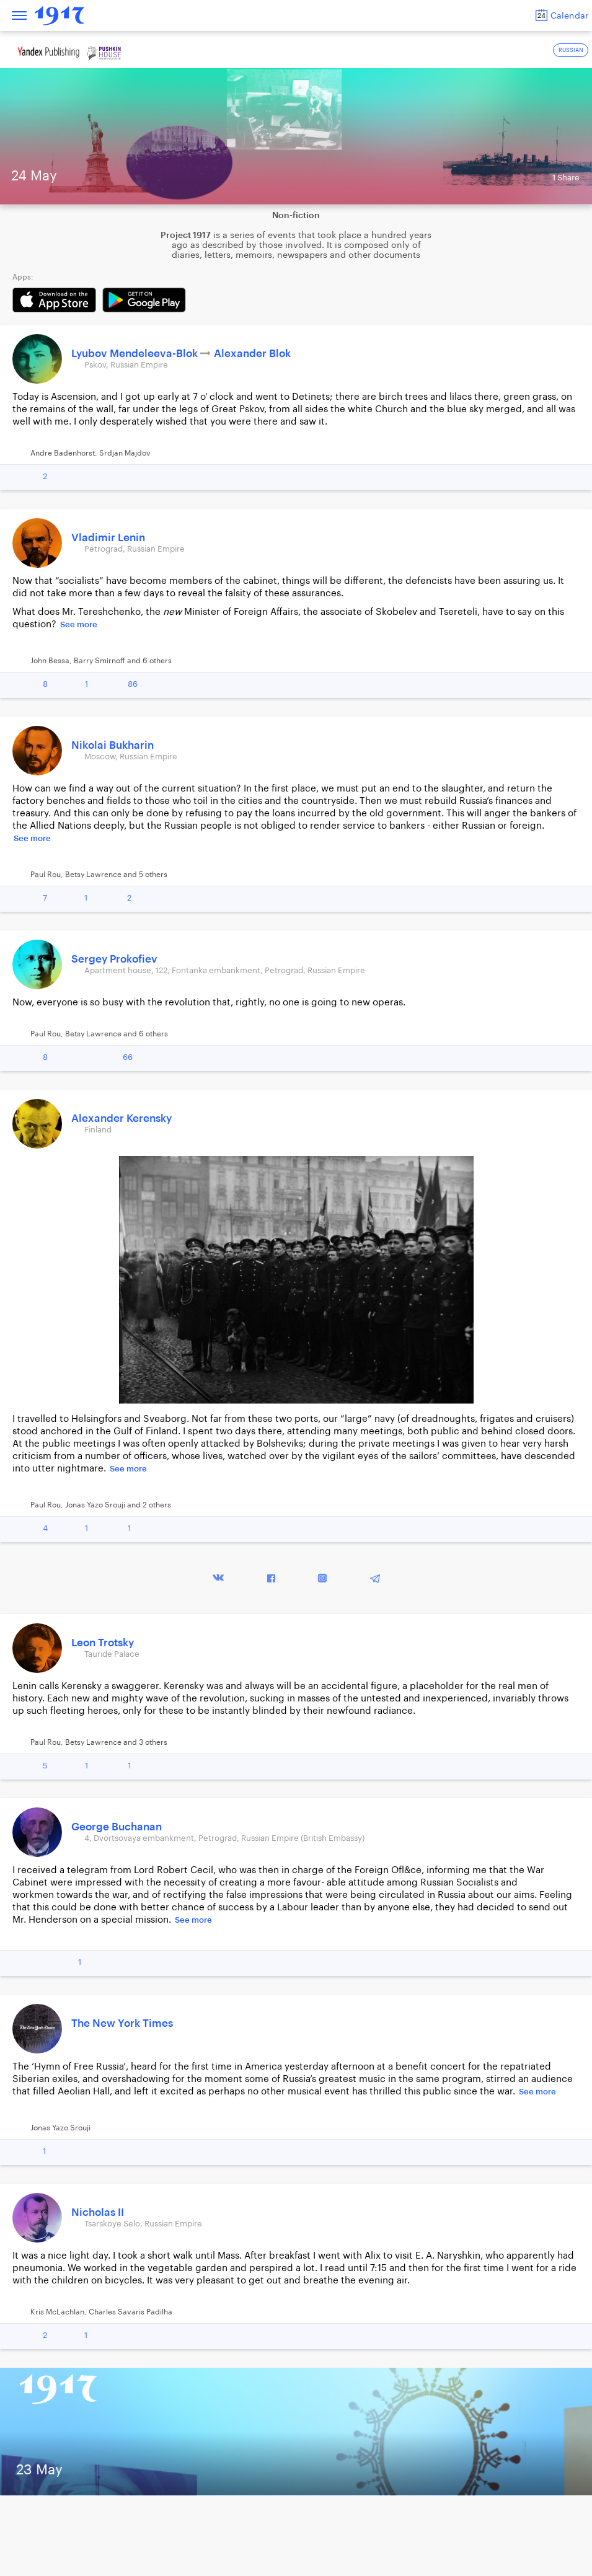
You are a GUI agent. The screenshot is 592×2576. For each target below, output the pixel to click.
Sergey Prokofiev (114, 959)
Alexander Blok (252, 353)
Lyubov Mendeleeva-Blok (135, 353)
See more (78, 624)
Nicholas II (97, 2212)
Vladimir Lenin (108, 537)
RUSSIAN (571, 50)
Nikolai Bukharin (112, 745)
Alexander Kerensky (121, 1118)
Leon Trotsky (102, 1643)
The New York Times (122, 2023)
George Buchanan (116, 1827)
